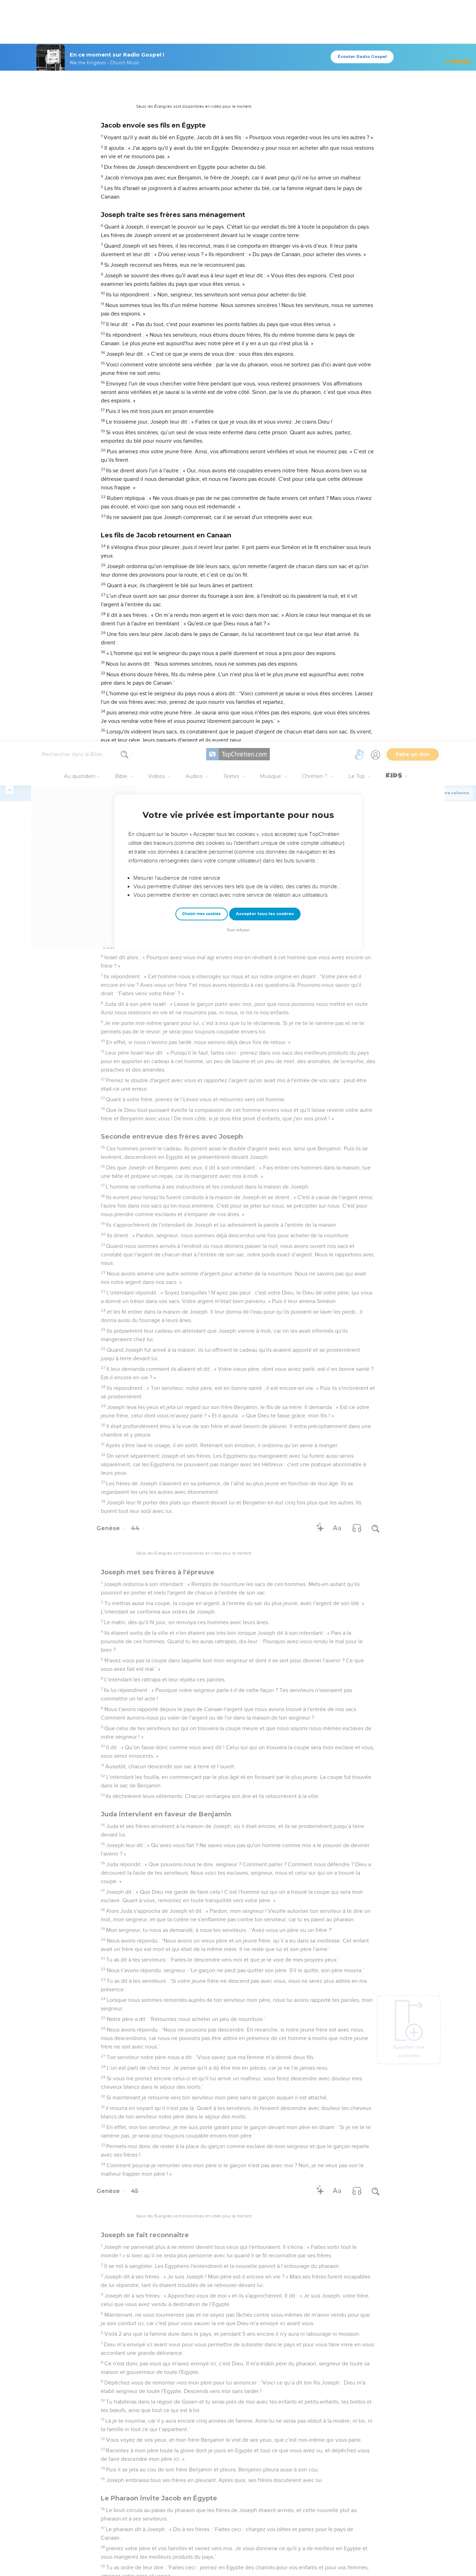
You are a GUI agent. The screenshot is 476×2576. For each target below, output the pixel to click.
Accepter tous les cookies (265, 172)
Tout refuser (238, 188)
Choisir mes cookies (201, 172)
